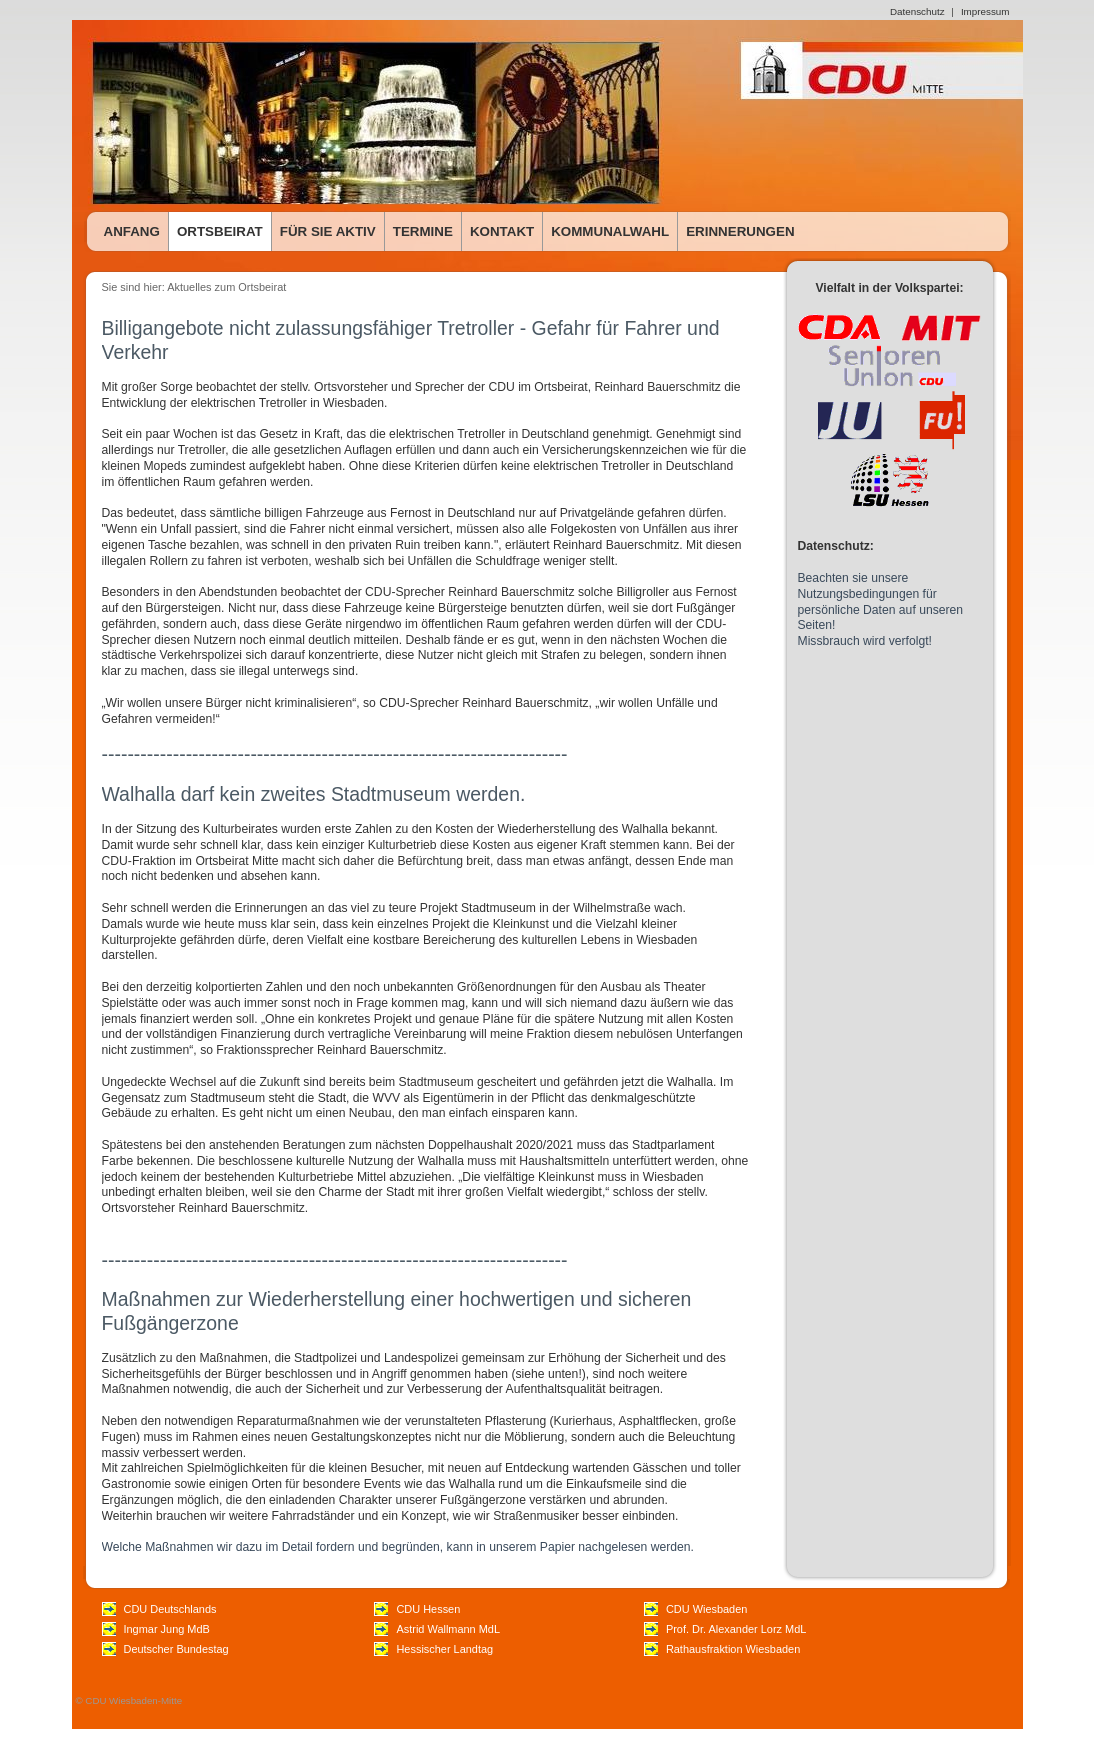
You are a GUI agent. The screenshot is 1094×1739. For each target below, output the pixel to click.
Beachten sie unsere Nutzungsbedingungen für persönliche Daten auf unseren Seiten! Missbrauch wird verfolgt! (881, 609)
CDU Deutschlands (170, 1609)
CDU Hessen (428, 1609)
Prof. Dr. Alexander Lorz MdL (736, 1629)
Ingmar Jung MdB (167, 1629)
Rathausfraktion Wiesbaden (733, 1649)
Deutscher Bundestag (176, 1649)
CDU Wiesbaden (706, 1609)
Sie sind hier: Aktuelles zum (170, 287)
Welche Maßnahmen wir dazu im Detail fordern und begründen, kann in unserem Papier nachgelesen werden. (398, 1547)
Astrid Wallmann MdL (448, 1629)
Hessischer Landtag (444, 1649)
